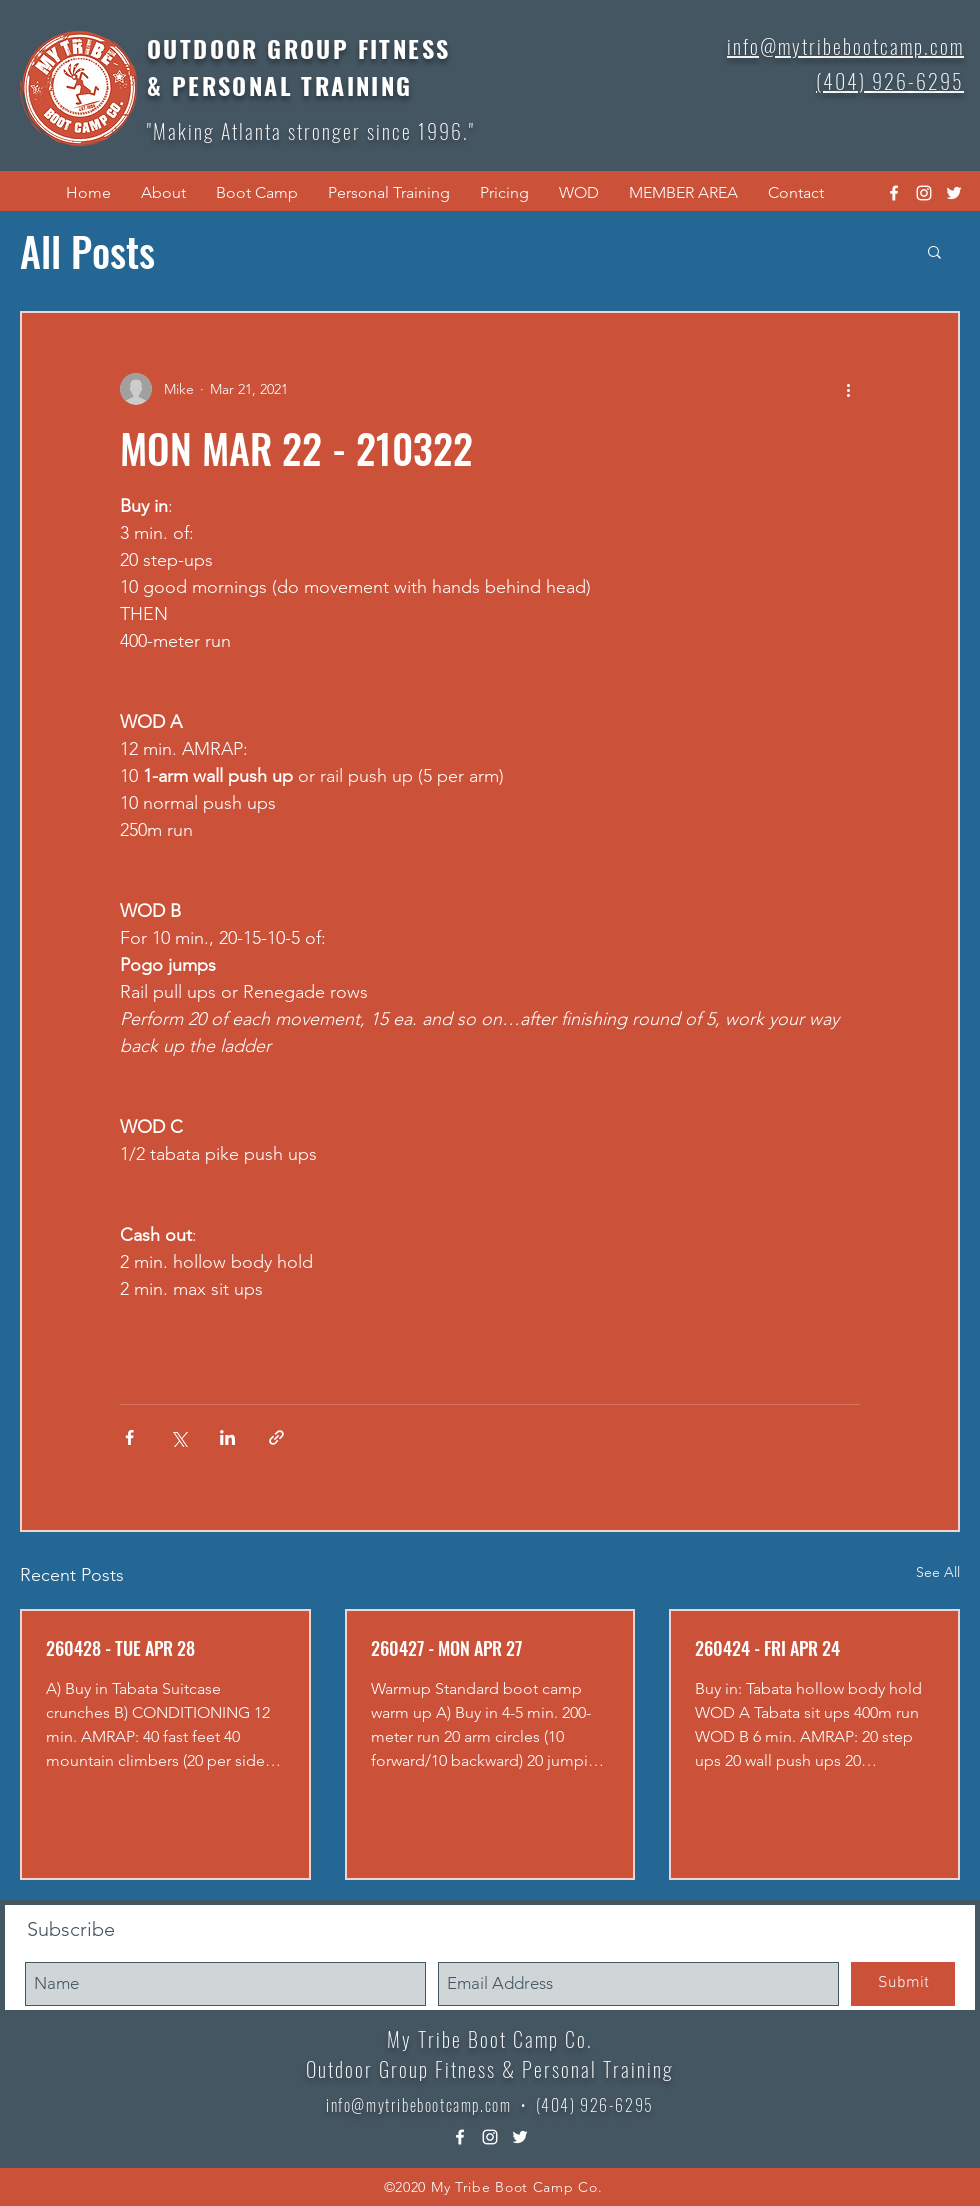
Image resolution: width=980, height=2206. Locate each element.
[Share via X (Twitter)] (178, 1437)
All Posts (87, 251)
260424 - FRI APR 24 (767, 1648)
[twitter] (954, 193)
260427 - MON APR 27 (446, 1648)
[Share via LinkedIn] (227, 1437)
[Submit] (903, 1984)
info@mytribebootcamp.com (418, 2105)
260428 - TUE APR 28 (120, 1648)
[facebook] (894, 193)
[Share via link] (276, 1437)
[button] (163, 193)
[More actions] (848, 389)
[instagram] (924, 193)
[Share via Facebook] (129, 1437)
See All (938, 1572)
